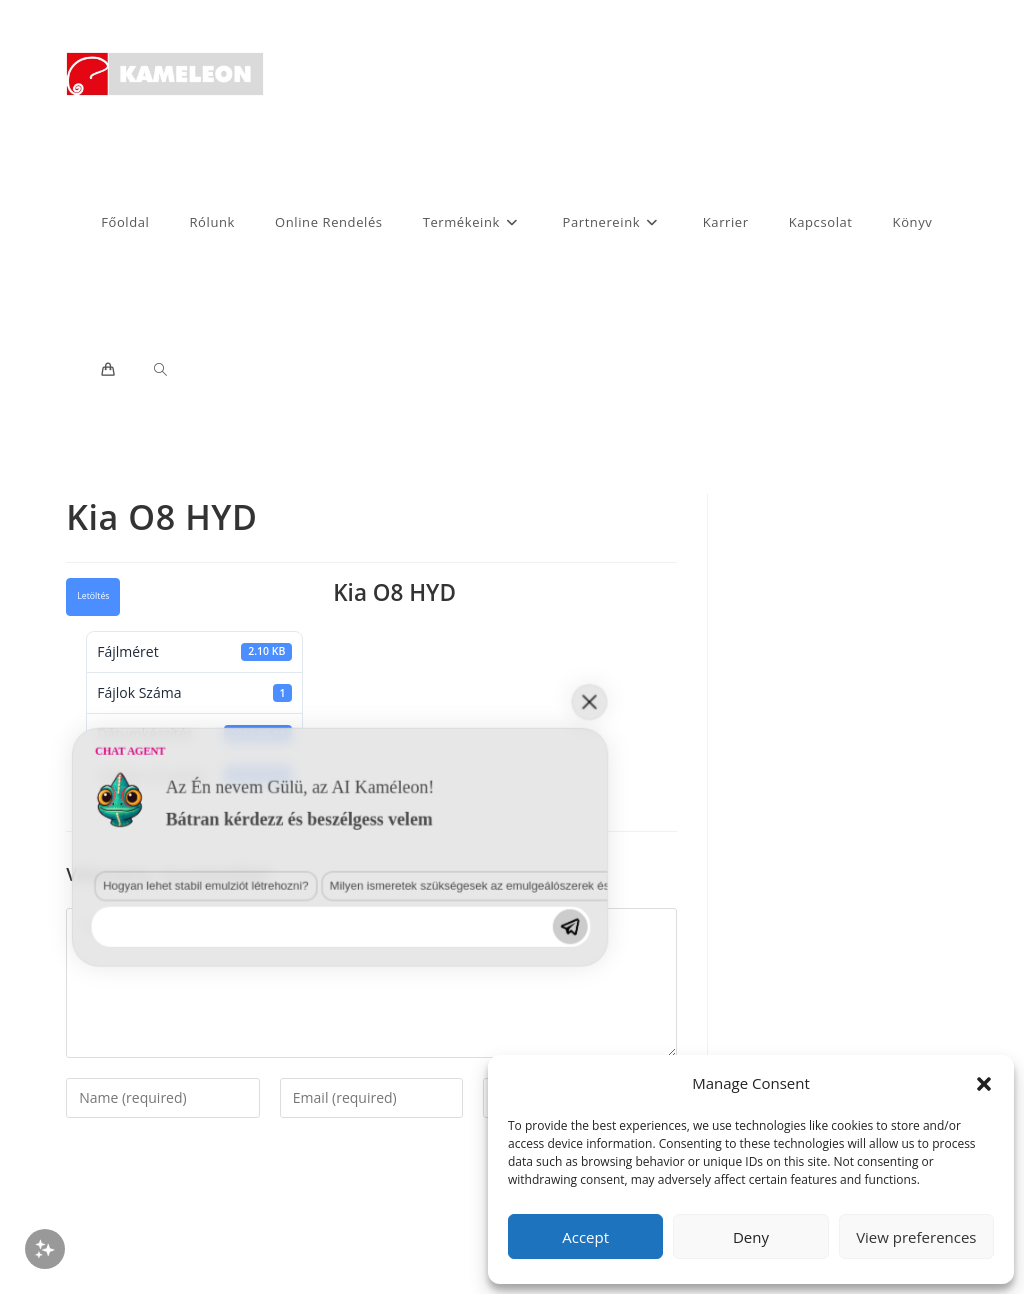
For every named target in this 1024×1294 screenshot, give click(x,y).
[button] (984, 1084)
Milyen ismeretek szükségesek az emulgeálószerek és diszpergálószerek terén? (324, 1080)
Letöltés (93, 596)
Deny (751, 1237)
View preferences (916, 1237)
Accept (585, 1237)
